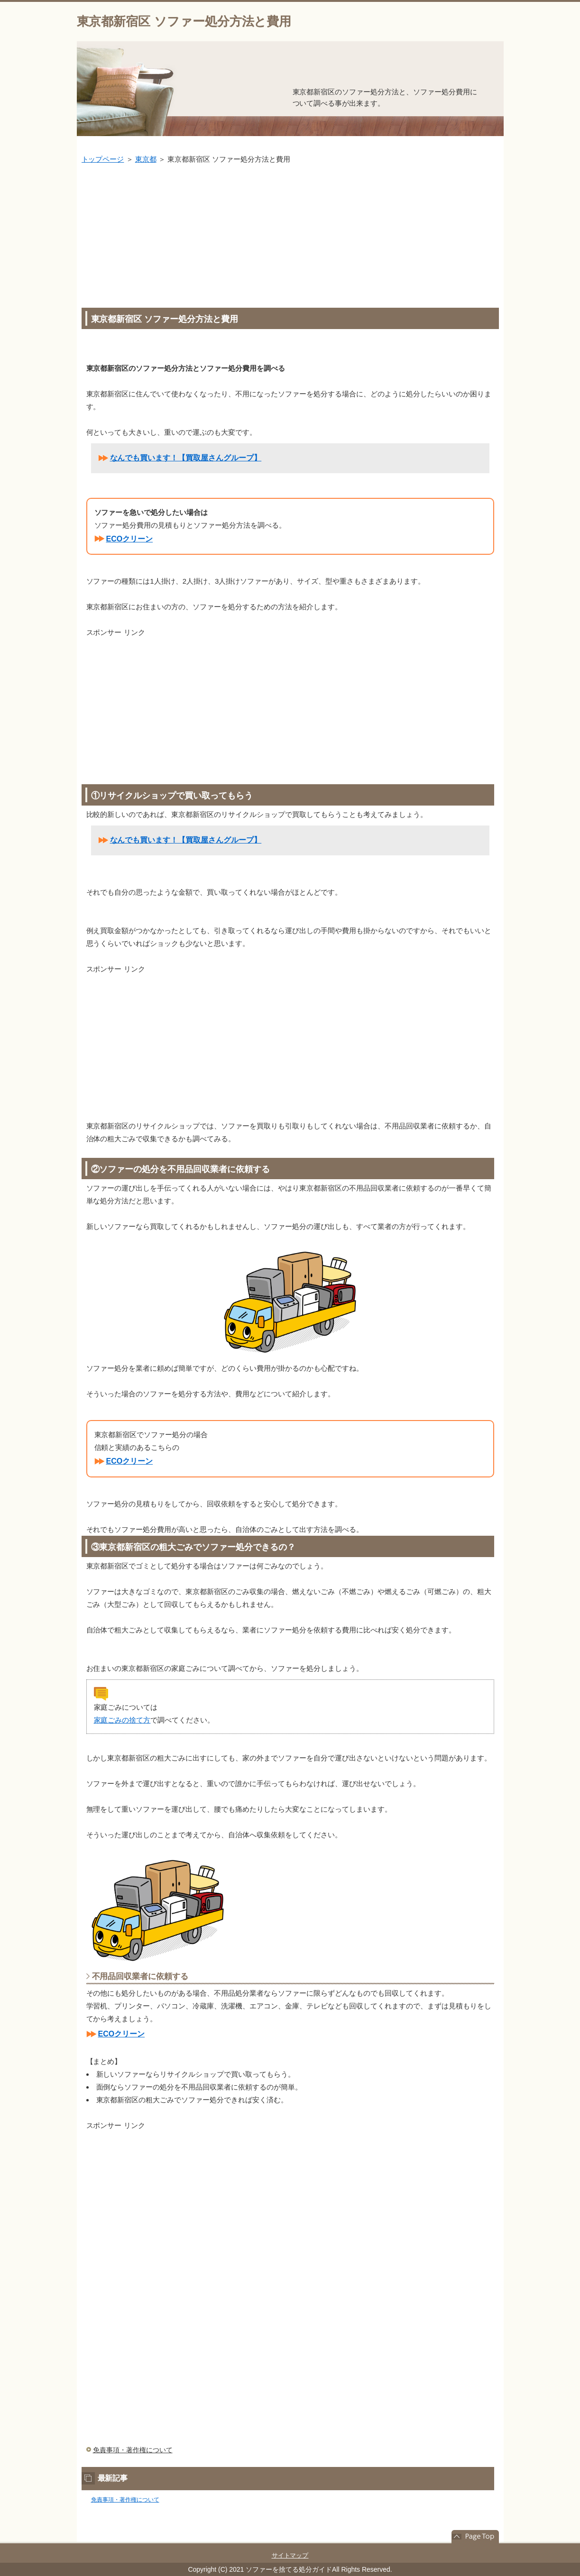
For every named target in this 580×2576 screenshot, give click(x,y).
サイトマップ (290, 2555)
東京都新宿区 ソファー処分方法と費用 (184, 21)
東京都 (146, 159)
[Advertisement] (290, 236)
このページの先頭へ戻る (475, 2536)
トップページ (103, 159)
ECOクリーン (129, 539)
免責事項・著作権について (133, 2450)
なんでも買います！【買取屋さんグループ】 (186, 458)
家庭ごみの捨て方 (122, 1720)
